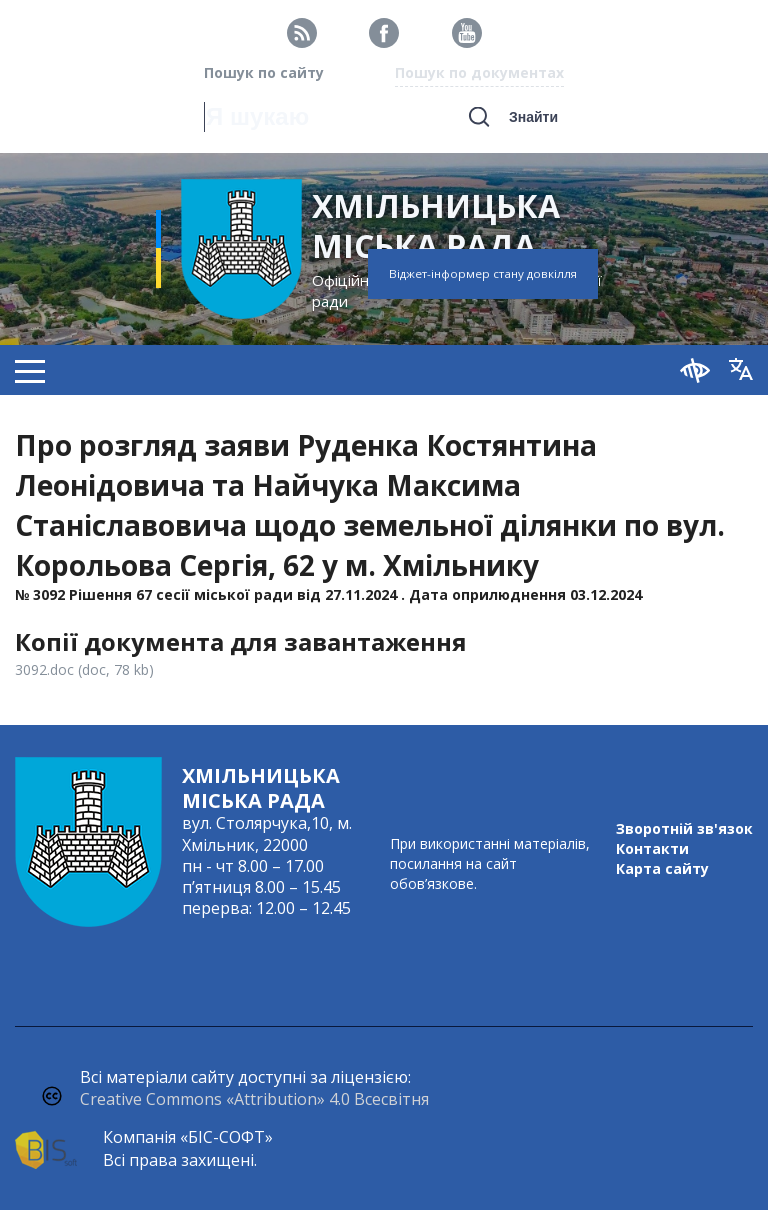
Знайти (533, 117)
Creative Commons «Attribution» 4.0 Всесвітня (254, 1099)
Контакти (652, 848)
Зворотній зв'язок (684, 828)
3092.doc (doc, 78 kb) (84, 669)
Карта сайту (662, 868)
